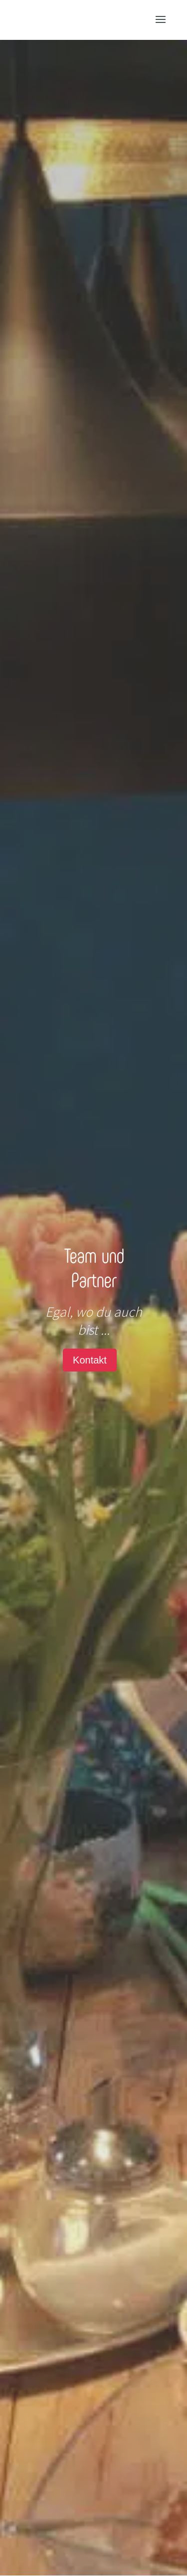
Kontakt (90, 1360)
